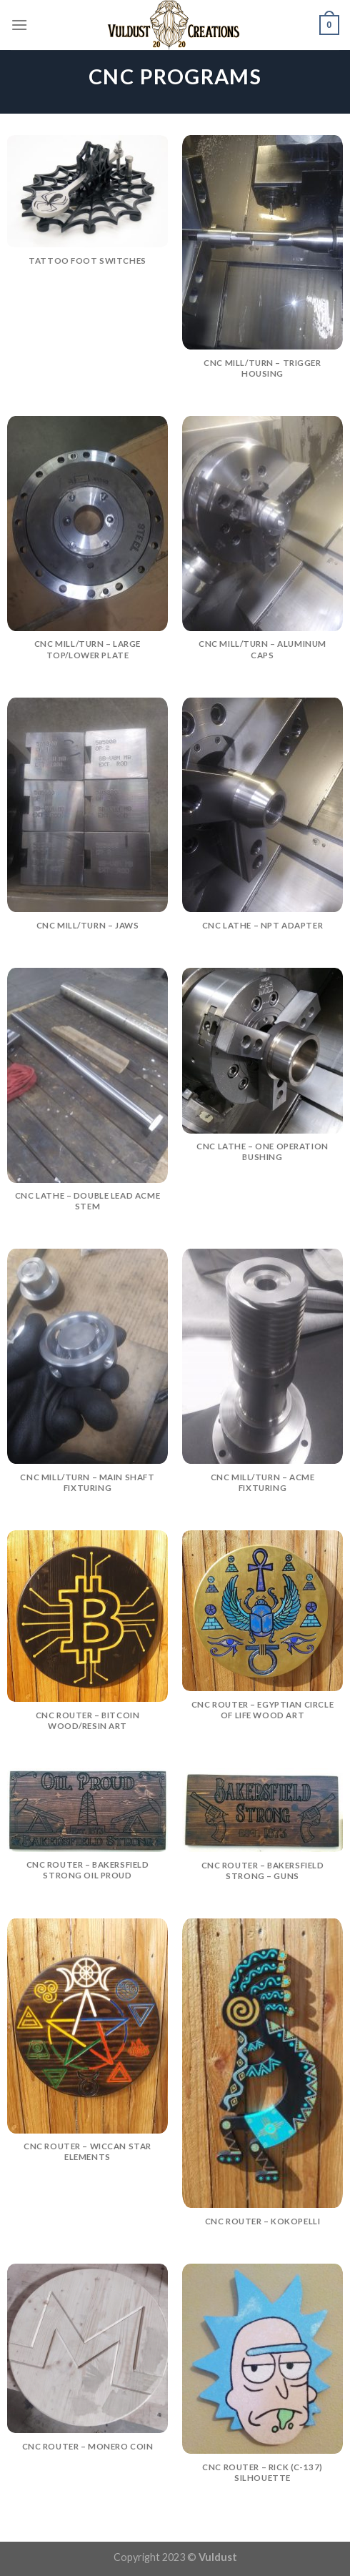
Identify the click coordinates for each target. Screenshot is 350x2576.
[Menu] (19, 24)
